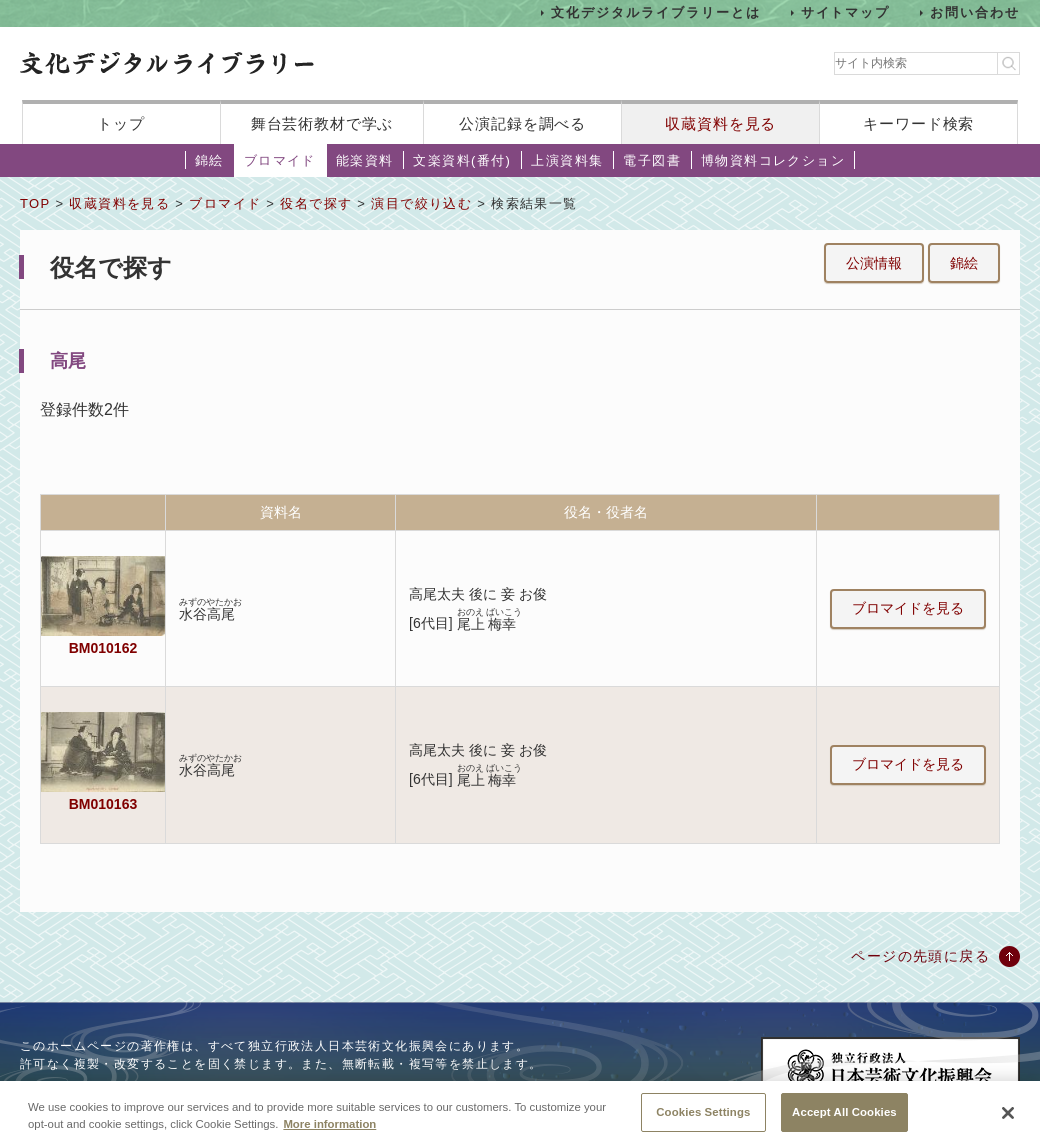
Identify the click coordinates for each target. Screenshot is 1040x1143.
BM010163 (103, 804)
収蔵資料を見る (720, 123)
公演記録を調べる (522, 123)
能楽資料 (365, 160)
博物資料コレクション (773, 160)
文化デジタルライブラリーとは (655, 12)
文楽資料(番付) (462, 160)
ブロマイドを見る (908, 608)
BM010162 (103, 648)
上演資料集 (567, 160)
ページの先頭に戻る (920, 956)
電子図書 (652, 160)
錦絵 (209, 160)
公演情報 (874, 263)
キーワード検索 (918, 123)
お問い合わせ (975, 12)
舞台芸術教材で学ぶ (322, 123)
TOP (35, 203)
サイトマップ (846, 12)
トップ (121, 123)
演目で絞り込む (421, 203)
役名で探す (316, 203)
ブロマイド (280, 160)
